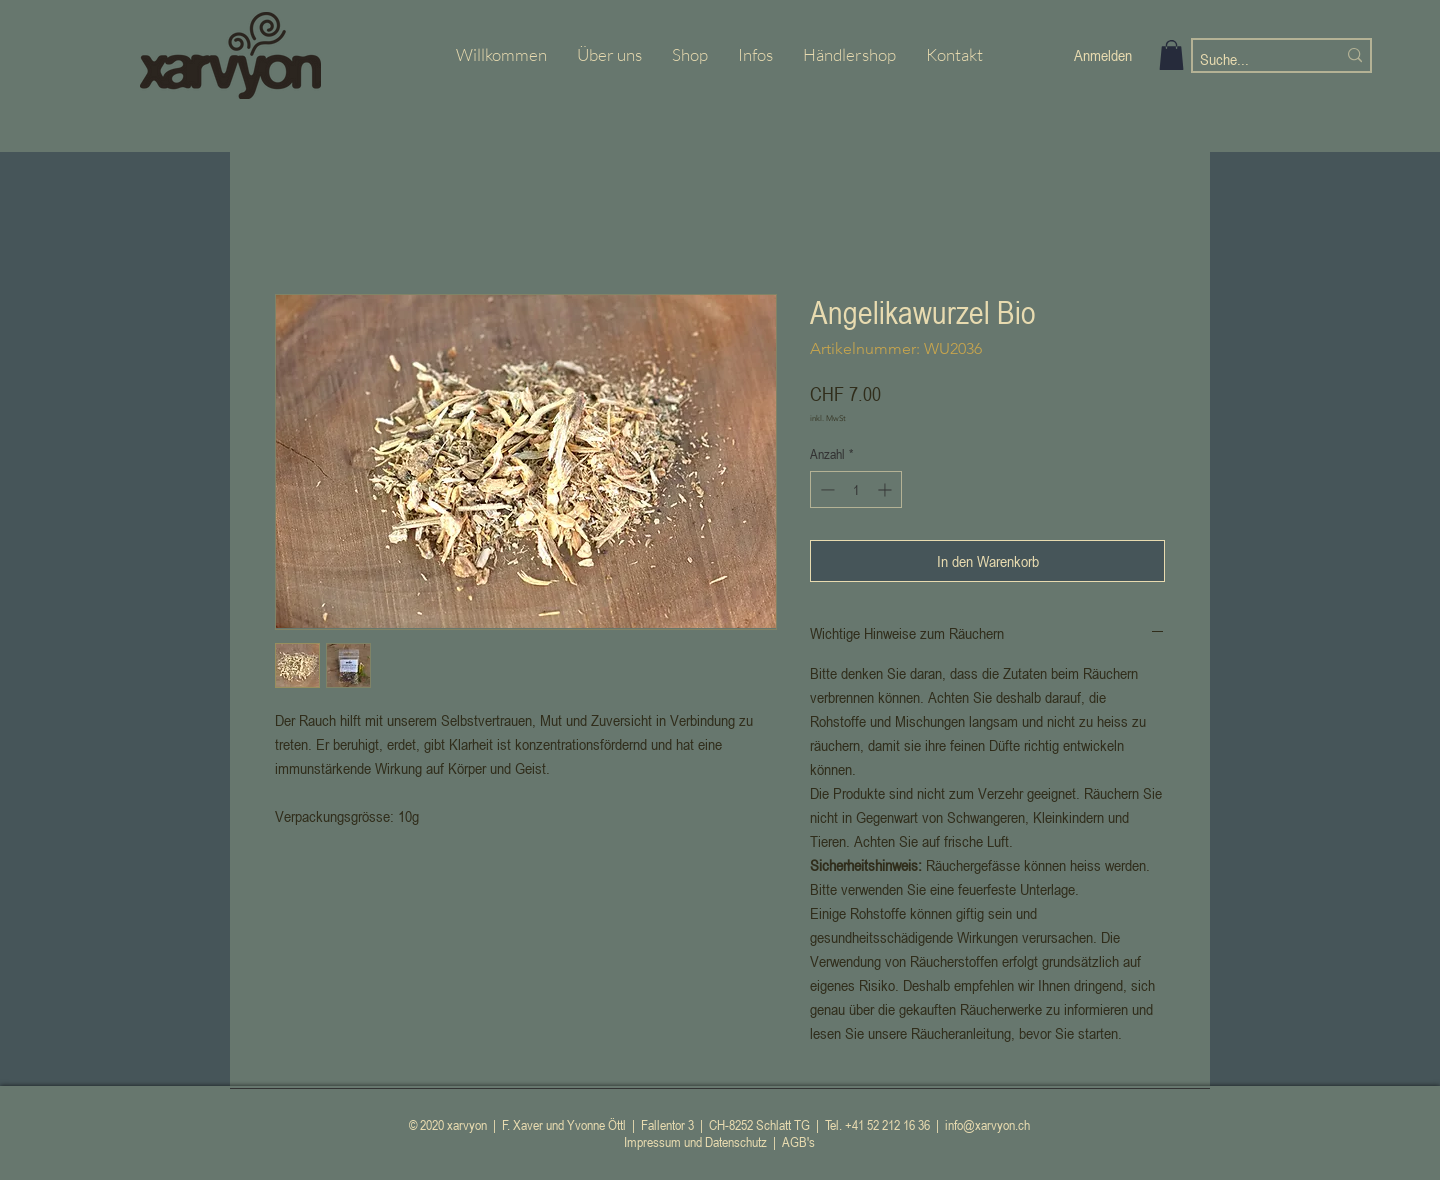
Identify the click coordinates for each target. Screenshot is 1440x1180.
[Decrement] (825, 489)
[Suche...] (1253, 59)
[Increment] (886, 489)
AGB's (798, 1141)
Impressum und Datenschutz (695, 1141)
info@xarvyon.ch (987, 1124)
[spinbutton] (856, 489)
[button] (1171, 55)
